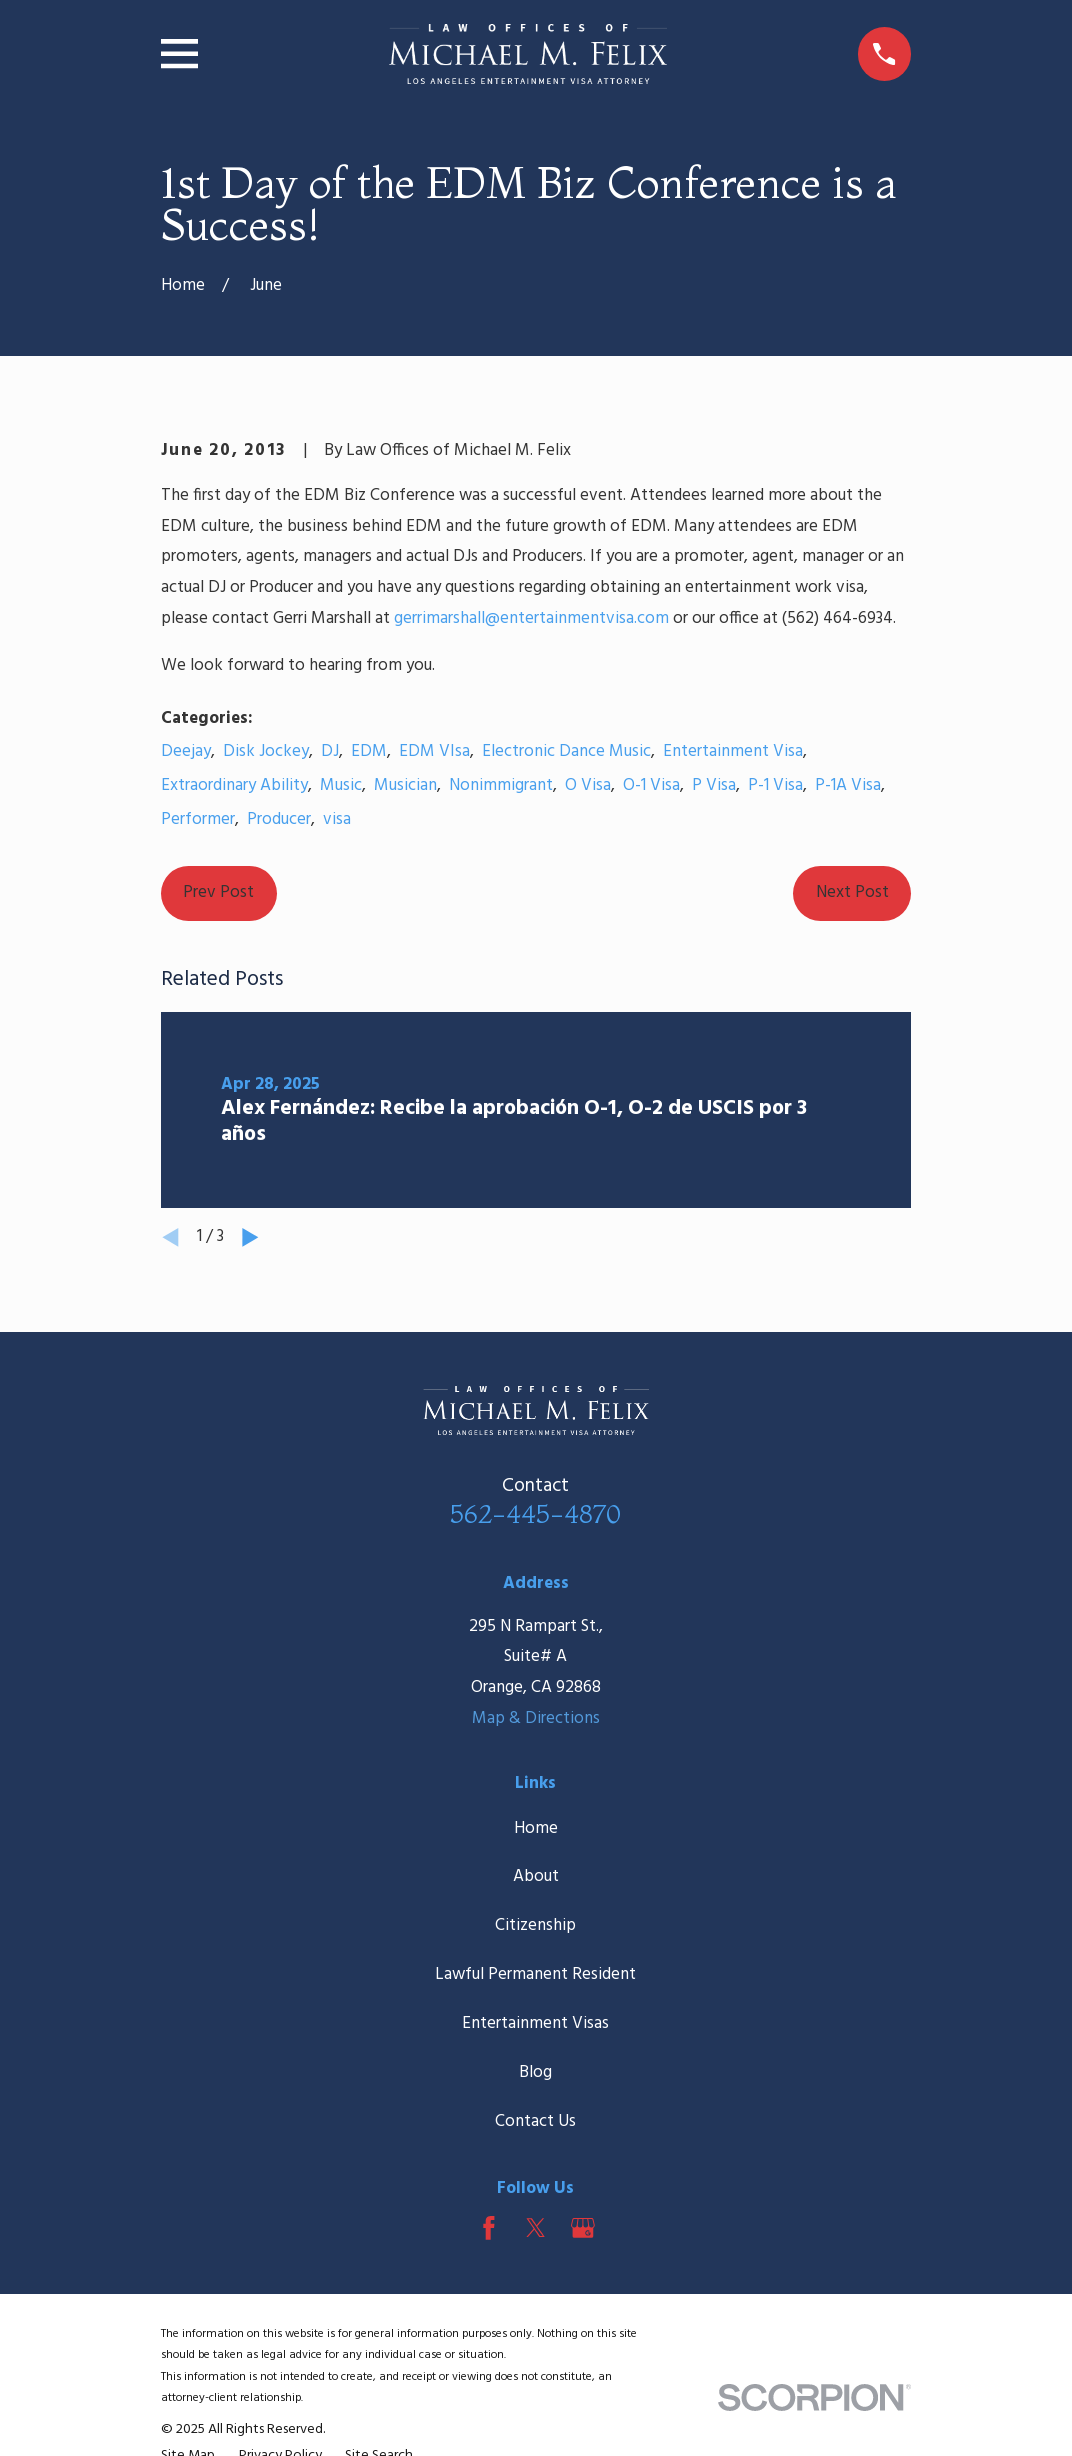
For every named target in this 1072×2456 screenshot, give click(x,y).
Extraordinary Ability (234, 785)
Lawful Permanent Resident (535, 1974)
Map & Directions (536, 1718)
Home (536, 1828)
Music (341, 785)
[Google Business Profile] (583, 2228)
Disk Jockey (266, 751)
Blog (535, 2072)
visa (337, 819)
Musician (405, 785)
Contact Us (535, 2121)
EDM (369, 751)
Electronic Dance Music (566, 751)
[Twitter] (536, 2228)
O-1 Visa (651, 785)
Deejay (186, 751)
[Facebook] (489, 2228)
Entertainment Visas (535, 2023)
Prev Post (218, 892)
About (536, 1876)
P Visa (714, 785)
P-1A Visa (848, 785)
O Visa (588, 785)
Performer (198, 819)
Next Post (852, 892)
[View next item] (250, 1237)
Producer (279, 819)
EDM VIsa (434, 751)
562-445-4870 (535, 1513)
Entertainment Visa (733, 751)
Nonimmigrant (501, 785)
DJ (330, 751)
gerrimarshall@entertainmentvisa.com (531, 618)
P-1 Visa (775, 785)
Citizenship (535, 1925)
